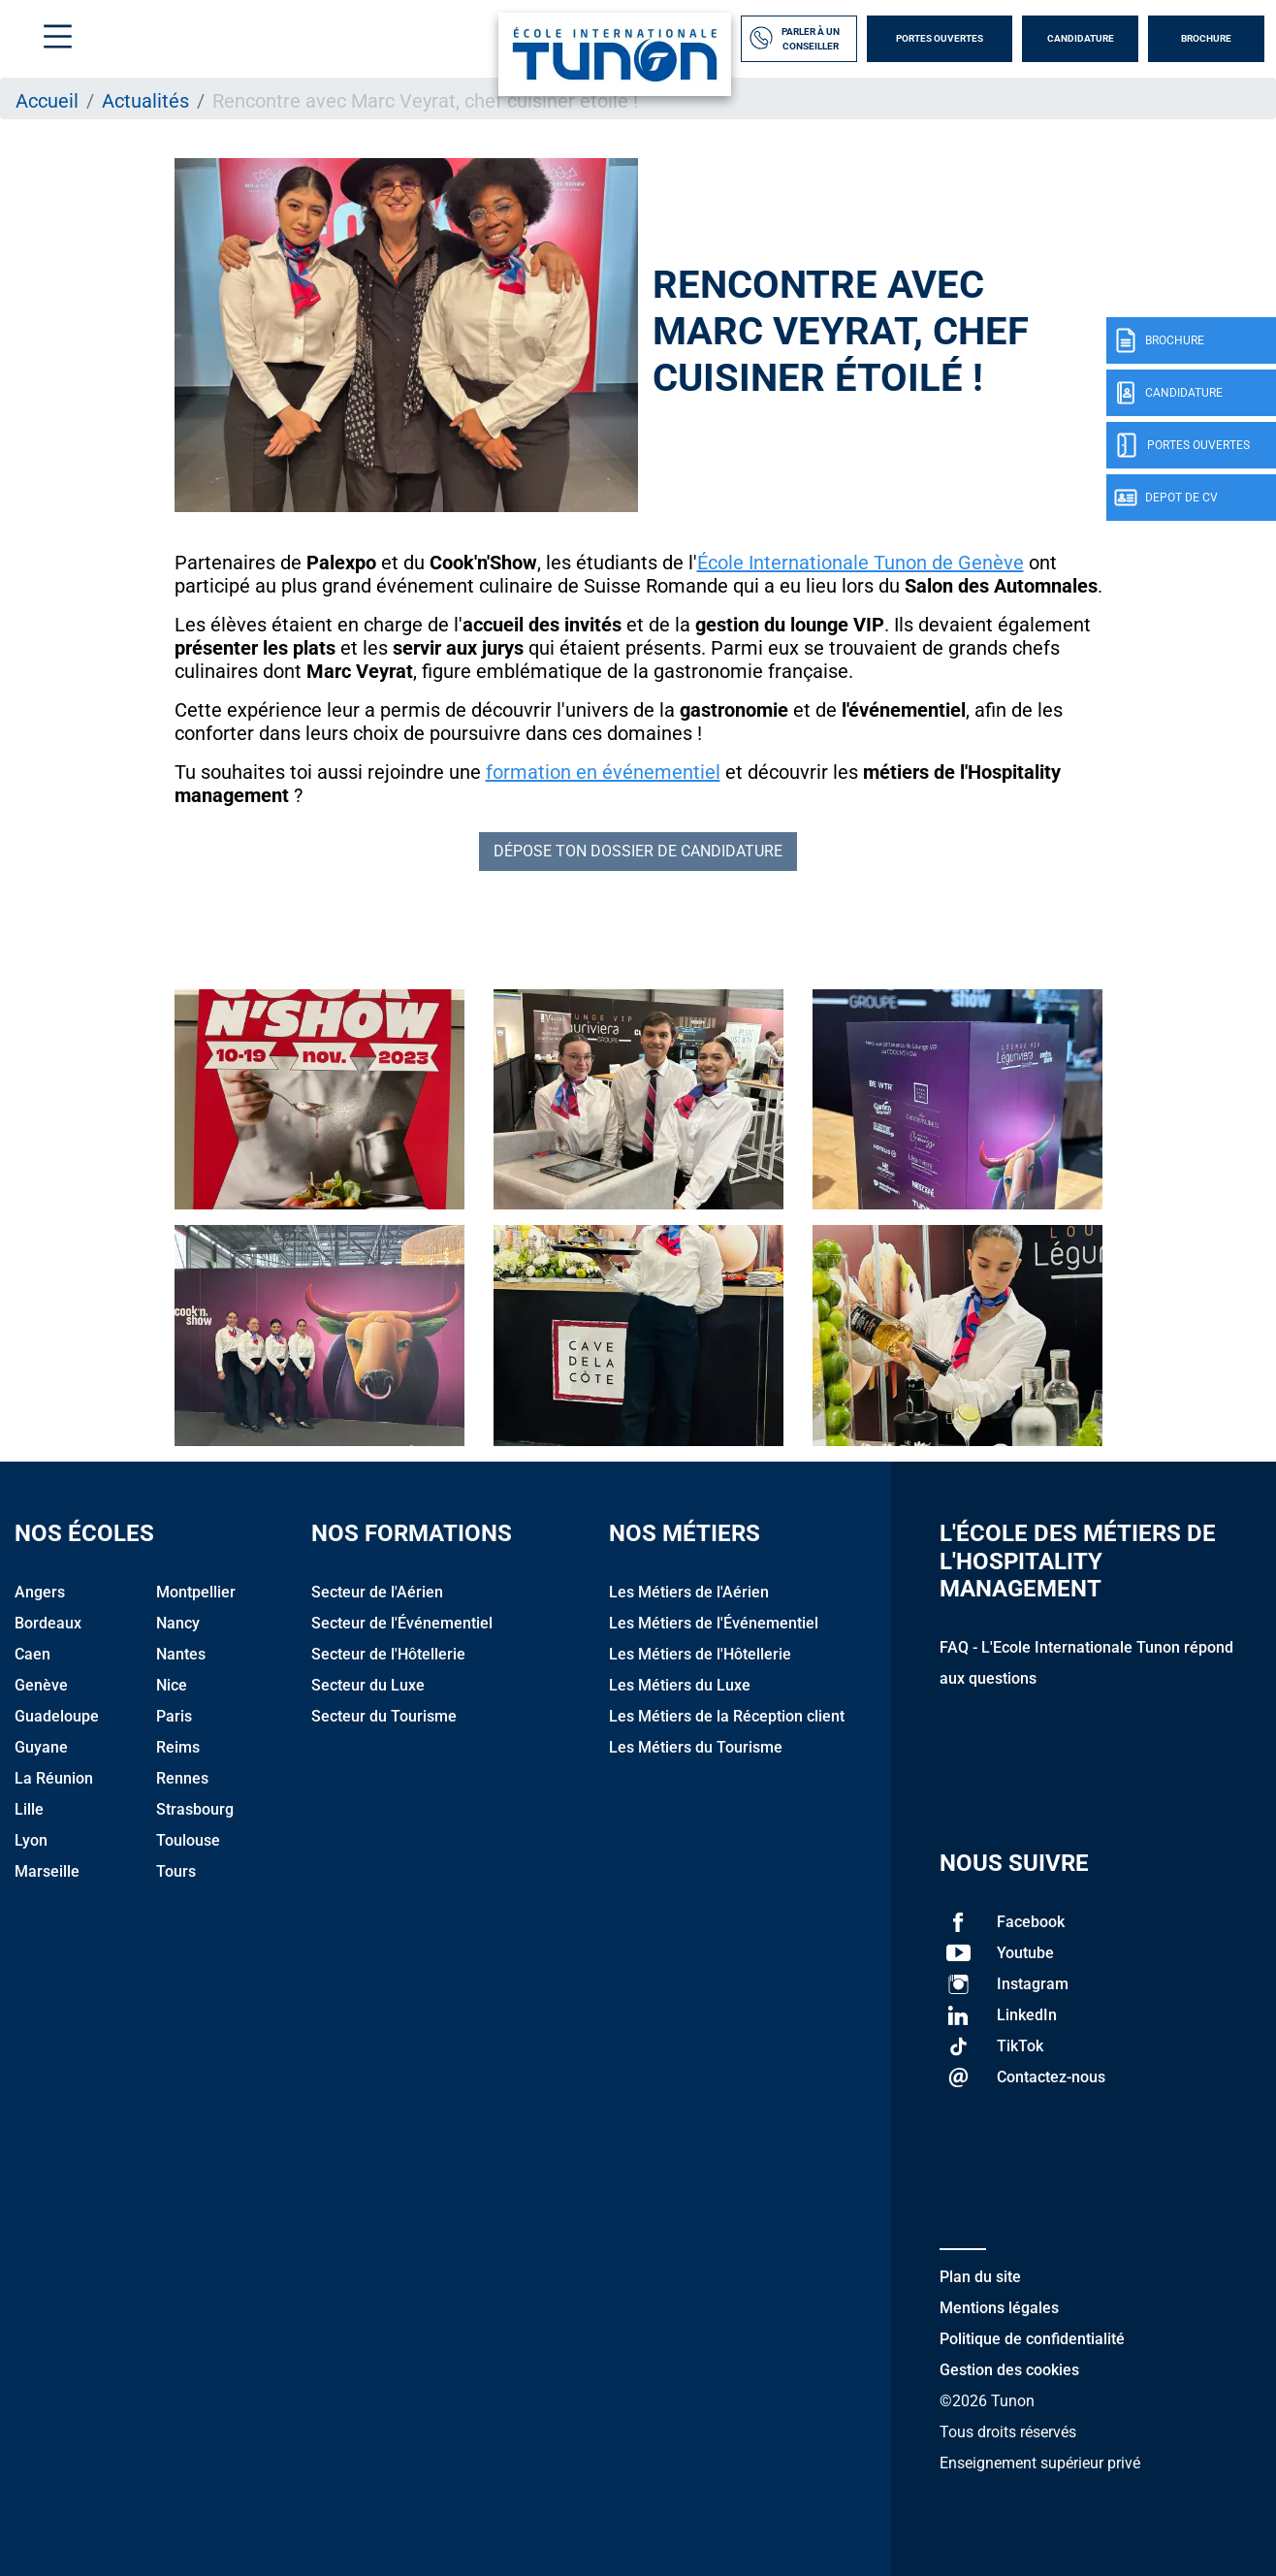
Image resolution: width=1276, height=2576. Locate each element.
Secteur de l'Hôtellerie (388, 1654)
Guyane (41, 1747)
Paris (174, 1716)
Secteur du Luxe (368, 1685)
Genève (41, 1685)
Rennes (182, 1778)
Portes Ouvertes (939, 38)
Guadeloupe (57, 1716)
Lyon (31, 1840)
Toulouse (188, 1840)
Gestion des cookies (1009, 2370)
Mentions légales (999, 2308)
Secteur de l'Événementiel (402, 1623)
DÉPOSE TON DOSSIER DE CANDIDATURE (638, 851)
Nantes (181, 1654)
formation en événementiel (603, 772)
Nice (171, 1685)
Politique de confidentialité (1032, 2339)
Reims (178, 1747)
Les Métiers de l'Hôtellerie (700, 1654)
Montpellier (196, 1592)
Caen (32, 1654)
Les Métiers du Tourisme (695, 1747)
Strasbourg (195, 1809)
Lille (29, 1809)
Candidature (1080, 38)
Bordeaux (48, 1623)
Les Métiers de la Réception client (727, 1716)
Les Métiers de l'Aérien (689, 1592)
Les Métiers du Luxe (679, 1685)
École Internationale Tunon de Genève (860, 562)
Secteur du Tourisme (384, 1716)
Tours (176, 1871)
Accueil (47, 101)
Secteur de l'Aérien (377, 1592)
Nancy (178, 1623)
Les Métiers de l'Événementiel (713, 1623)
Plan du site (980, 2277)
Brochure (1206, 38)
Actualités (145, 101)
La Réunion (54, 1778)
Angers (40, 1592)
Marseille (47, 1871)
